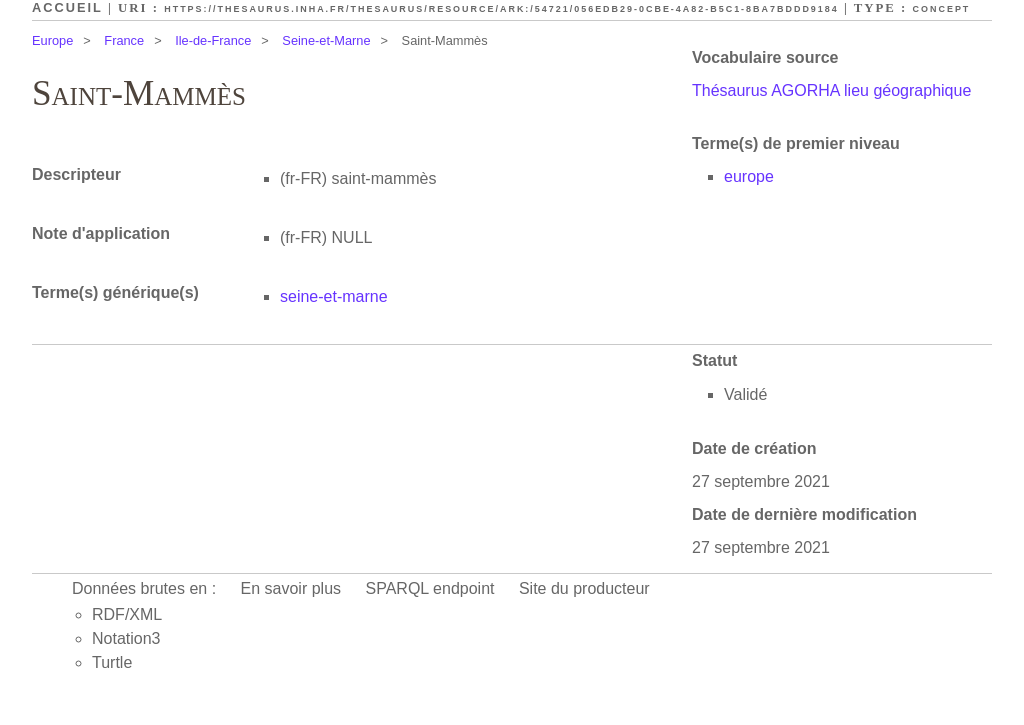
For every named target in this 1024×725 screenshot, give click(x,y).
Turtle (112, 662)
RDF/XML (127, 614)
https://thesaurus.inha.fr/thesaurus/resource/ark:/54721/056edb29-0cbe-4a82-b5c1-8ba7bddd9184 (501, 9)
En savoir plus (291, 588)
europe (749, 176)
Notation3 (126, 638)
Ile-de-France (213, 40)
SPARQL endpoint (430, 588)
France (124, 40)
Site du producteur (584, 588)
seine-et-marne (334, 296)
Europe (52, 40)
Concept (942, 9)
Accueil (67, 7)
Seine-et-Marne (326, 40)
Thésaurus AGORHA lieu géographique (831, 90)
